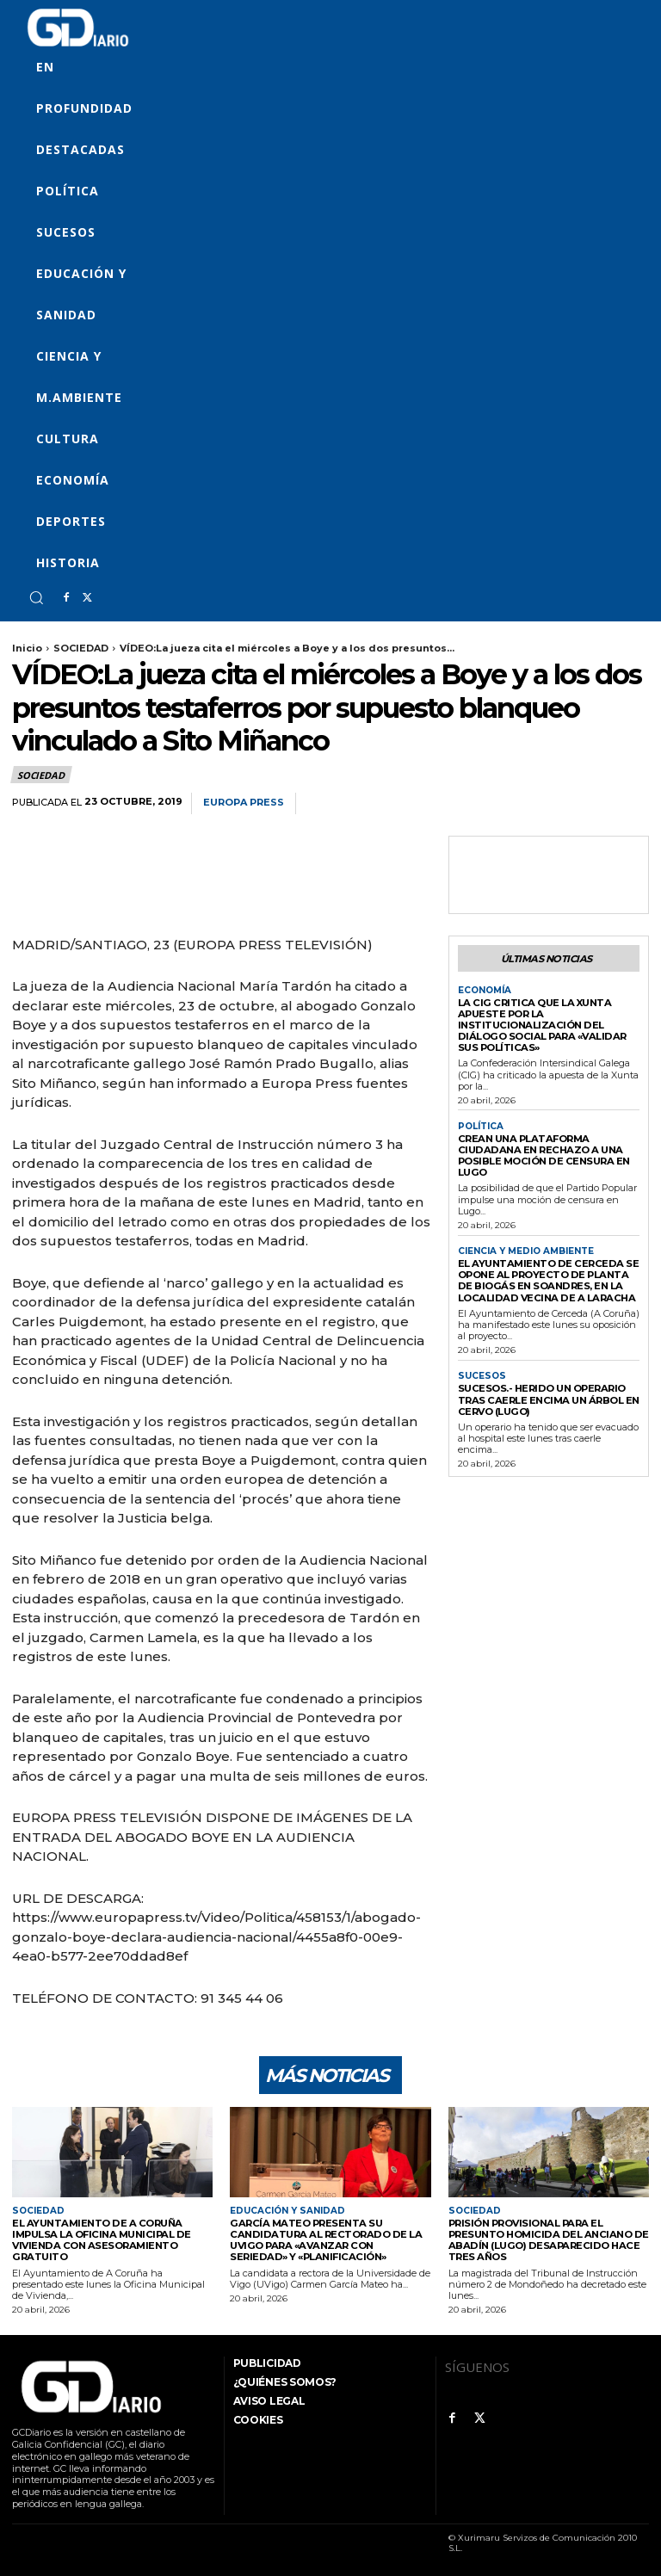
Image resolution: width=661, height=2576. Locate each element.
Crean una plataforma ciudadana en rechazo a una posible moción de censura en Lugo (542, 1152)
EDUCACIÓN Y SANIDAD (287, 2211)
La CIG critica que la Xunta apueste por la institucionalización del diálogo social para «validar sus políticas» (538, 1024)
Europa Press (243, 802)
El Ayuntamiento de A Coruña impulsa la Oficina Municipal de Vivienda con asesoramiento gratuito (99, 2239)
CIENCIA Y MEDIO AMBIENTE (526, 1247)
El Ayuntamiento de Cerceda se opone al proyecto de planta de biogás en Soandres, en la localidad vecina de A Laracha (545, 1275)
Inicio (27, 648)
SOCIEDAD (80, 648)
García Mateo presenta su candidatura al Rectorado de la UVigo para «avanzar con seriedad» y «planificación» (327, 2239)
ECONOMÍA (484, 990)
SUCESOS (480, 1370)
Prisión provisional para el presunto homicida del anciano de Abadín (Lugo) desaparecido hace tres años (545, 2239)
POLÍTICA (480, 1124)
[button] (36, 597)
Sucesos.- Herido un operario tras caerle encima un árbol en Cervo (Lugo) (546, 1393)
